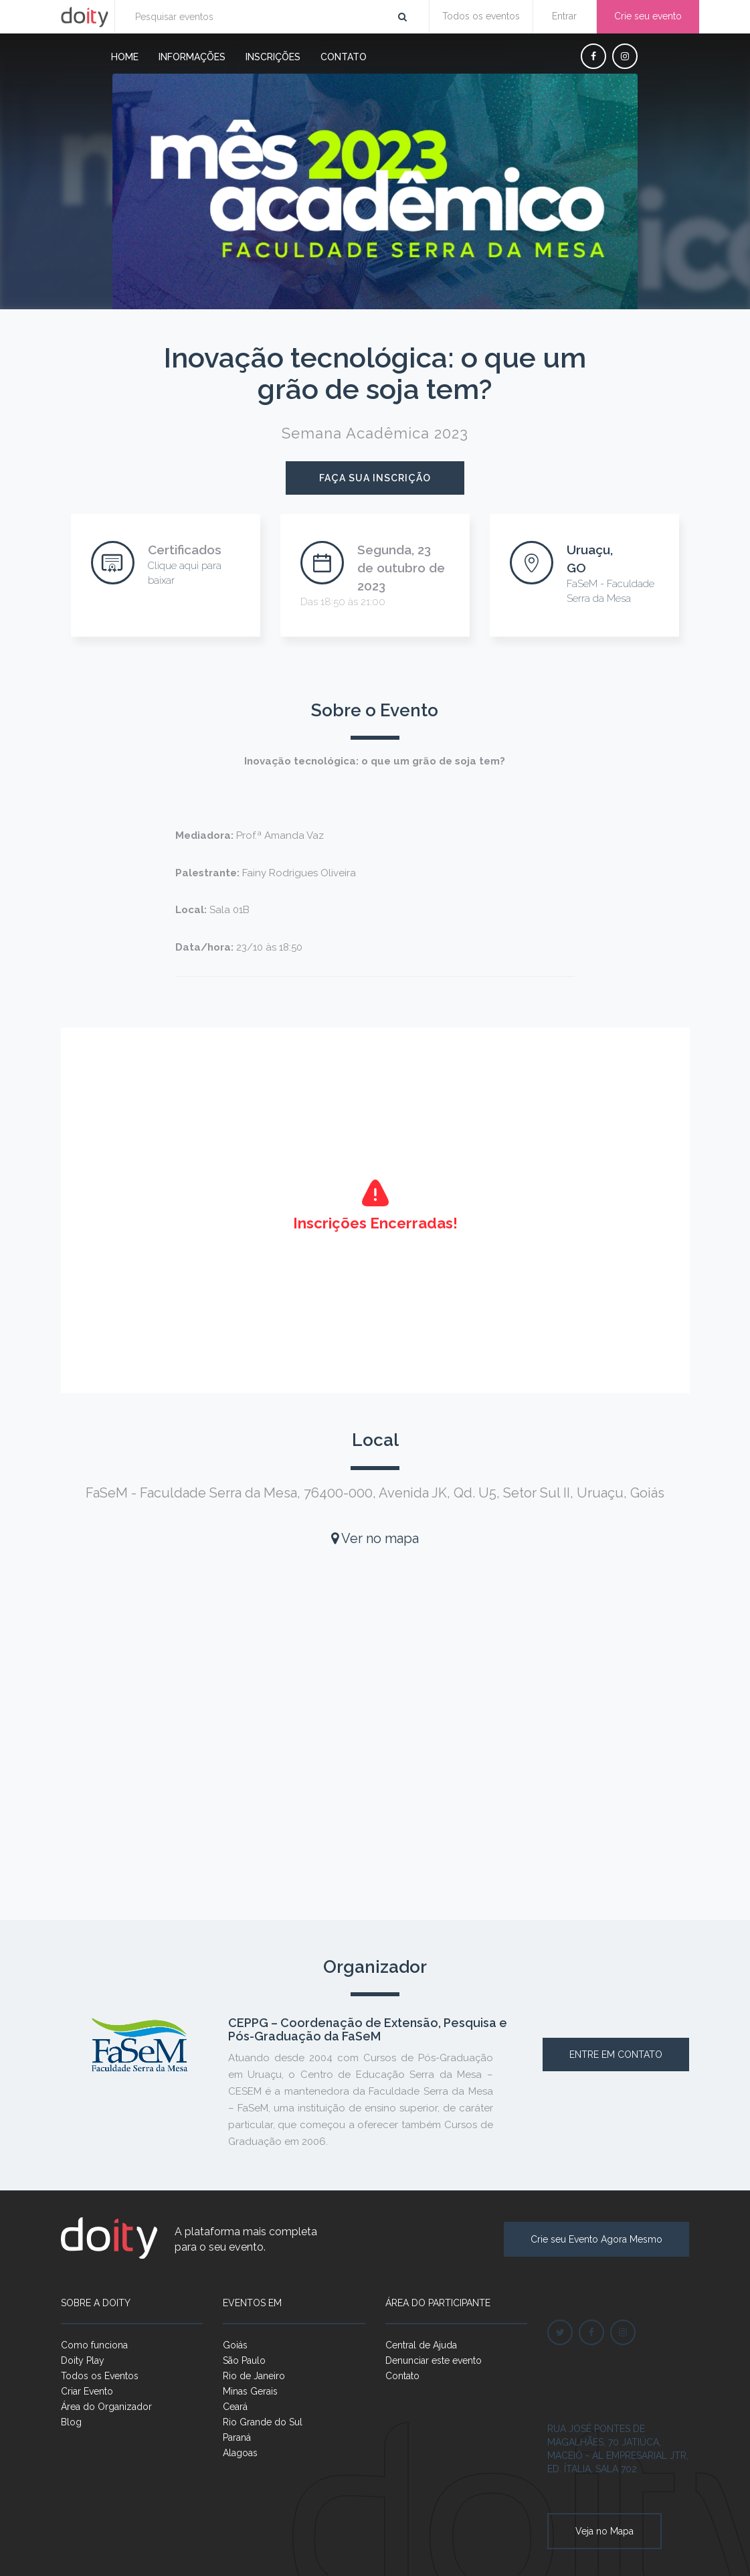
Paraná (237, 2437)
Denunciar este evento (433, 2360)
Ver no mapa (375, 1538)
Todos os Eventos (99, 2375)
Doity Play (82, 2360)
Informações (192, 57)
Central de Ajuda (421, 2345)
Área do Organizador (106, 2406)
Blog (71, 2422)
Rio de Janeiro (254, 2375)
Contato (343, 57)
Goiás (235, 2345)
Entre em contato (615, 2054)
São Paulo (244, 2360)
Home (124, 57)
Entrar (564, 16)
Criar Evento (87, 2391)
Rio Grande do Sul (262, 2422)
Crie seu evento (648, 16)
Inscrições (273, 57)
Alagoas (240, 2452)
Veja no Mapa (604, 2531)
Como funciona (94, 2345)
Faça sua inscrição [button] (375, 478)
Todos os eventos (481, 16)
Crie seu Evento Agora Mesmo (596, 2239)
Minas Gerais (250, 2391)
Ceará (235, 2406)
